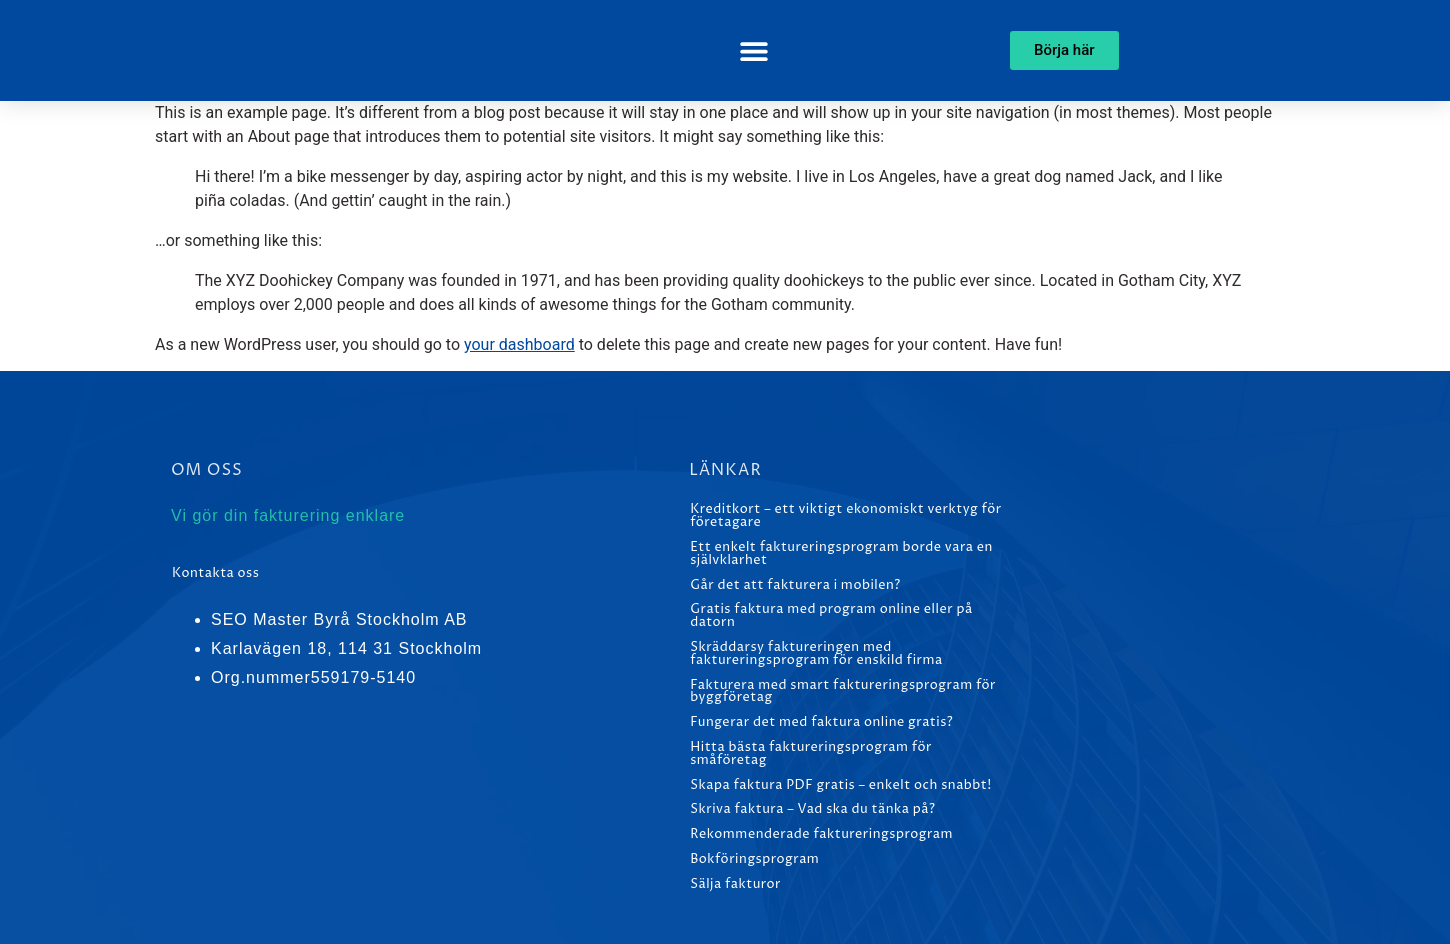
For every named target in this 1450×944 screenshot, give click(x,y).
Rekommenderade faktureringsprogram (821, 834)
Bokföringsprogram (754, 859)
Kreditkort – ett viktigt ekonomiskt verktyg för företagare (846, 516)
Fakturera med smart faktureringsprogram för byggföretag (843, 692)
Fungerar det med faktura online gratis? (821, 722)
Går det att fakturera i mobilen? (795, 585)
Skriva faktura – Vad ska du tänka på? (812, 809)
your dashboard (519, 344)
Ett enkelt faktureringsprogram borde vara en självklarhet (841, 554)
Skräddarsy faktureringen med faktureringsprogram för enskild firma (816, 654)
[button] (753, 50)
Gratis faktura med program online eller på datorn (831, 616)
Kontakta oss (215, 573)
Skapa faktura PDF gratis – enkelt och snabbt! (841, 785)
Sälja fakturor (735, 884)
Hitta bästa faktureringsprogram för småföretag (811, 754)
